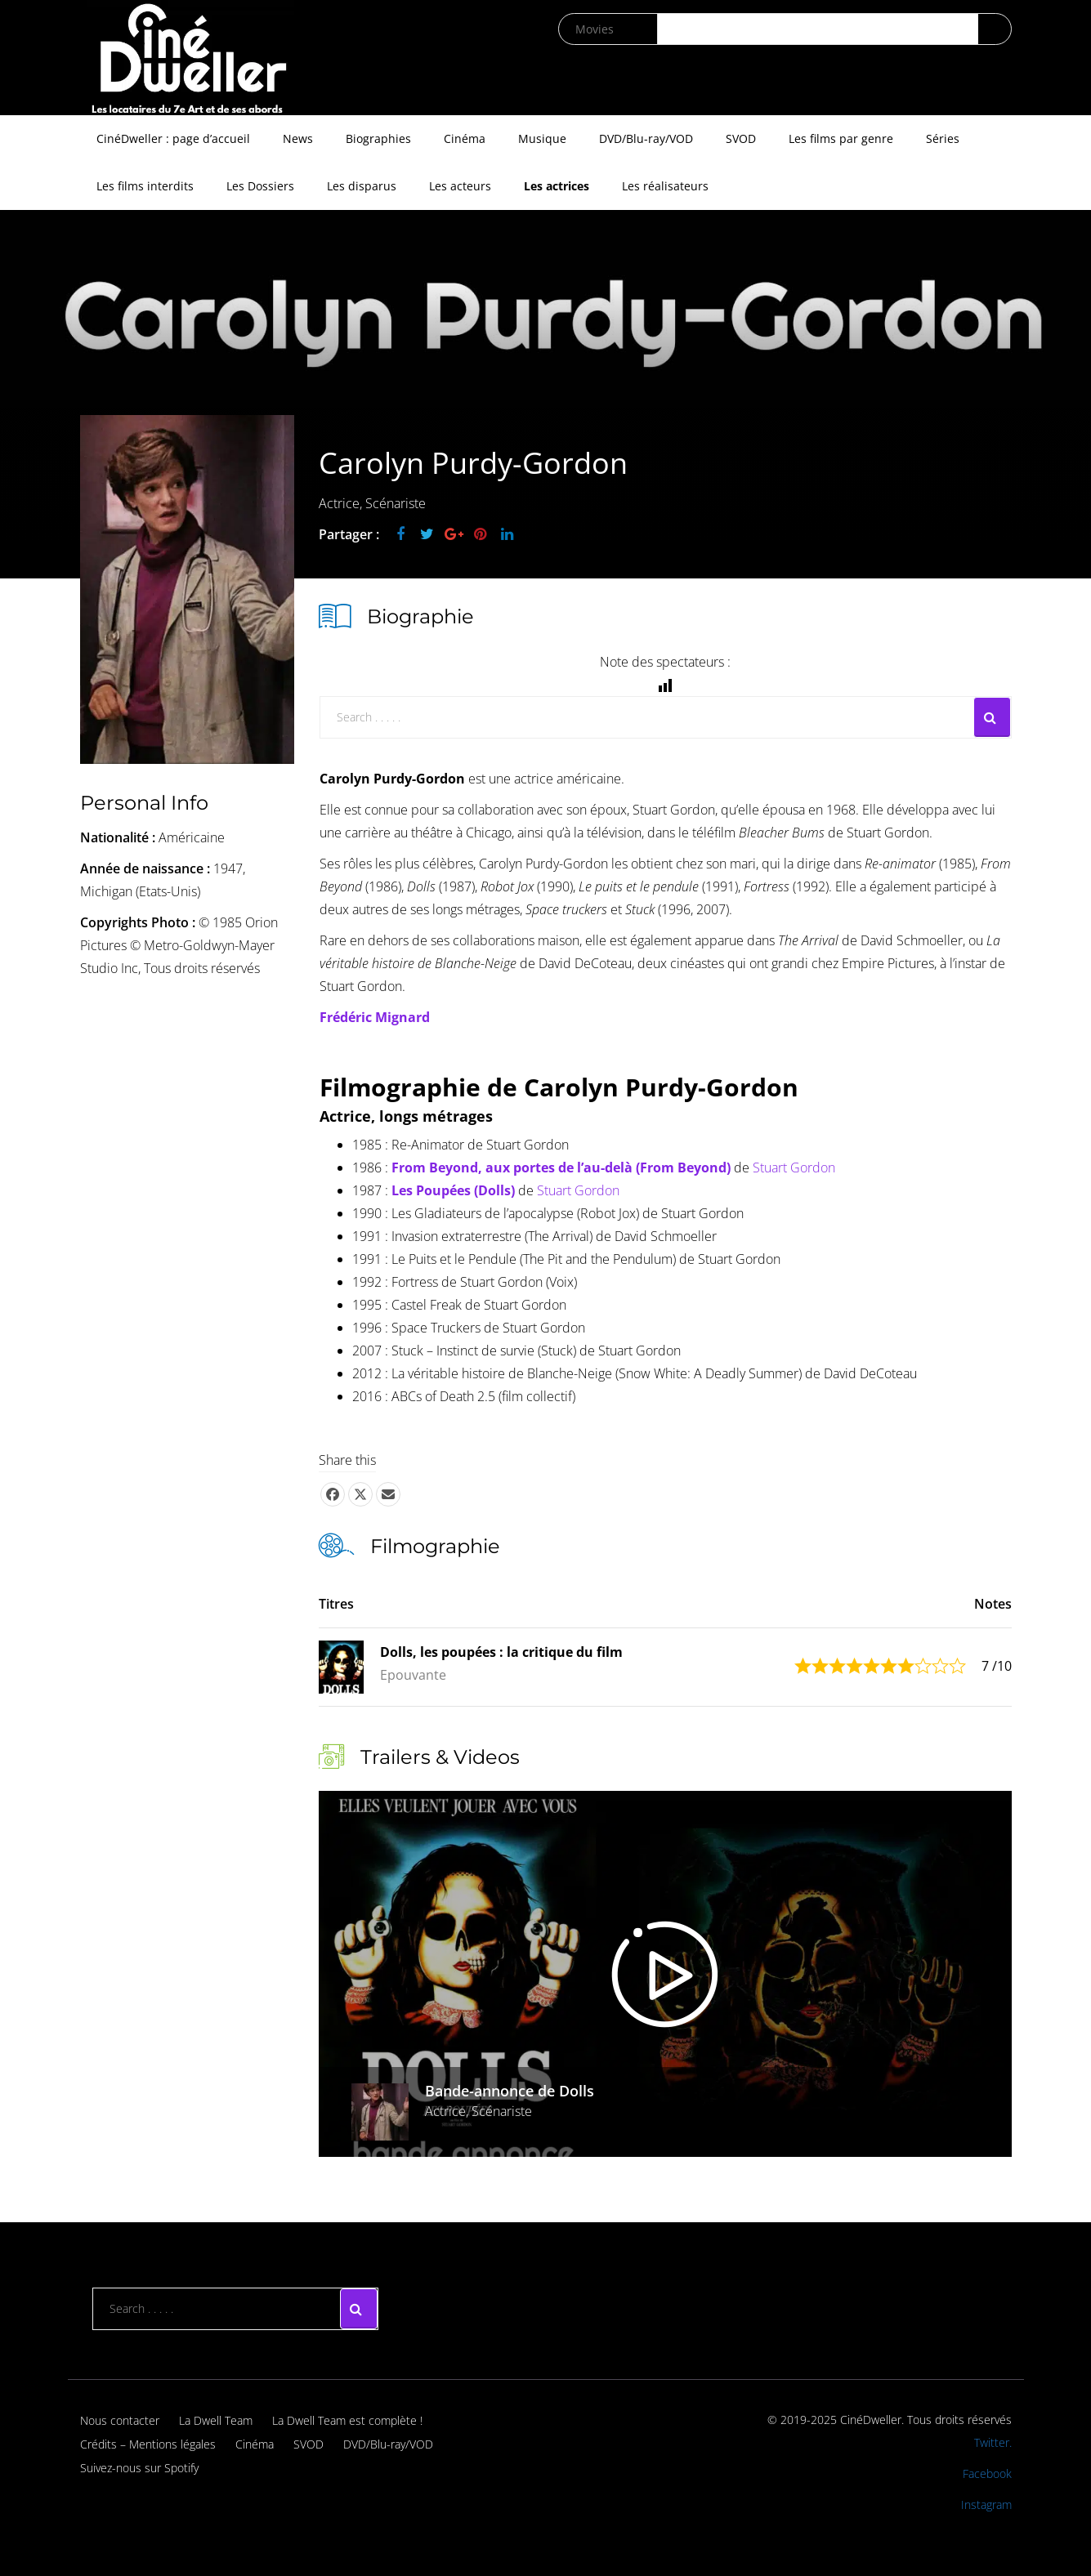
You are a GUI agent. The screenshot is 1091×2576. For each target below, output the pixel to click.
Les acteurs (460, 186)
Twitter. (993, 2442)
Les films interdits (145, 186)
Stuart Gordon (794, 1167)
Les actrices (556, 186)
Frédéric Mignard (375, 1017)
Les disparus (361, 186)
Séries (942, 138)
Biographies (378, 138)
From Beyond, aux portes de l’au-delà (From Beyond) (561, 1167)
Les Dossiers (260, 186)
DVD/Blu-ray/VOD (646, 138)
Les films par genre (841, 138)
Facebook (987, 2473)
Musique (542, 138)
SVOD (741, 138)
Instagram (986, 2504)
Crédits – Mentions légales (148, 2444)
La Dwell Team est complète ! (347, 2420)
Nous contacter (119, 2420)
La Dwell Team (216, 2420)
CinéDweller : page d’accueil (173, 138)
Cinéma (464, 138)
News (298, 138)
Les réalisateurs (665, 186)
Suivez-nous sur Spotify (139, 2468)
